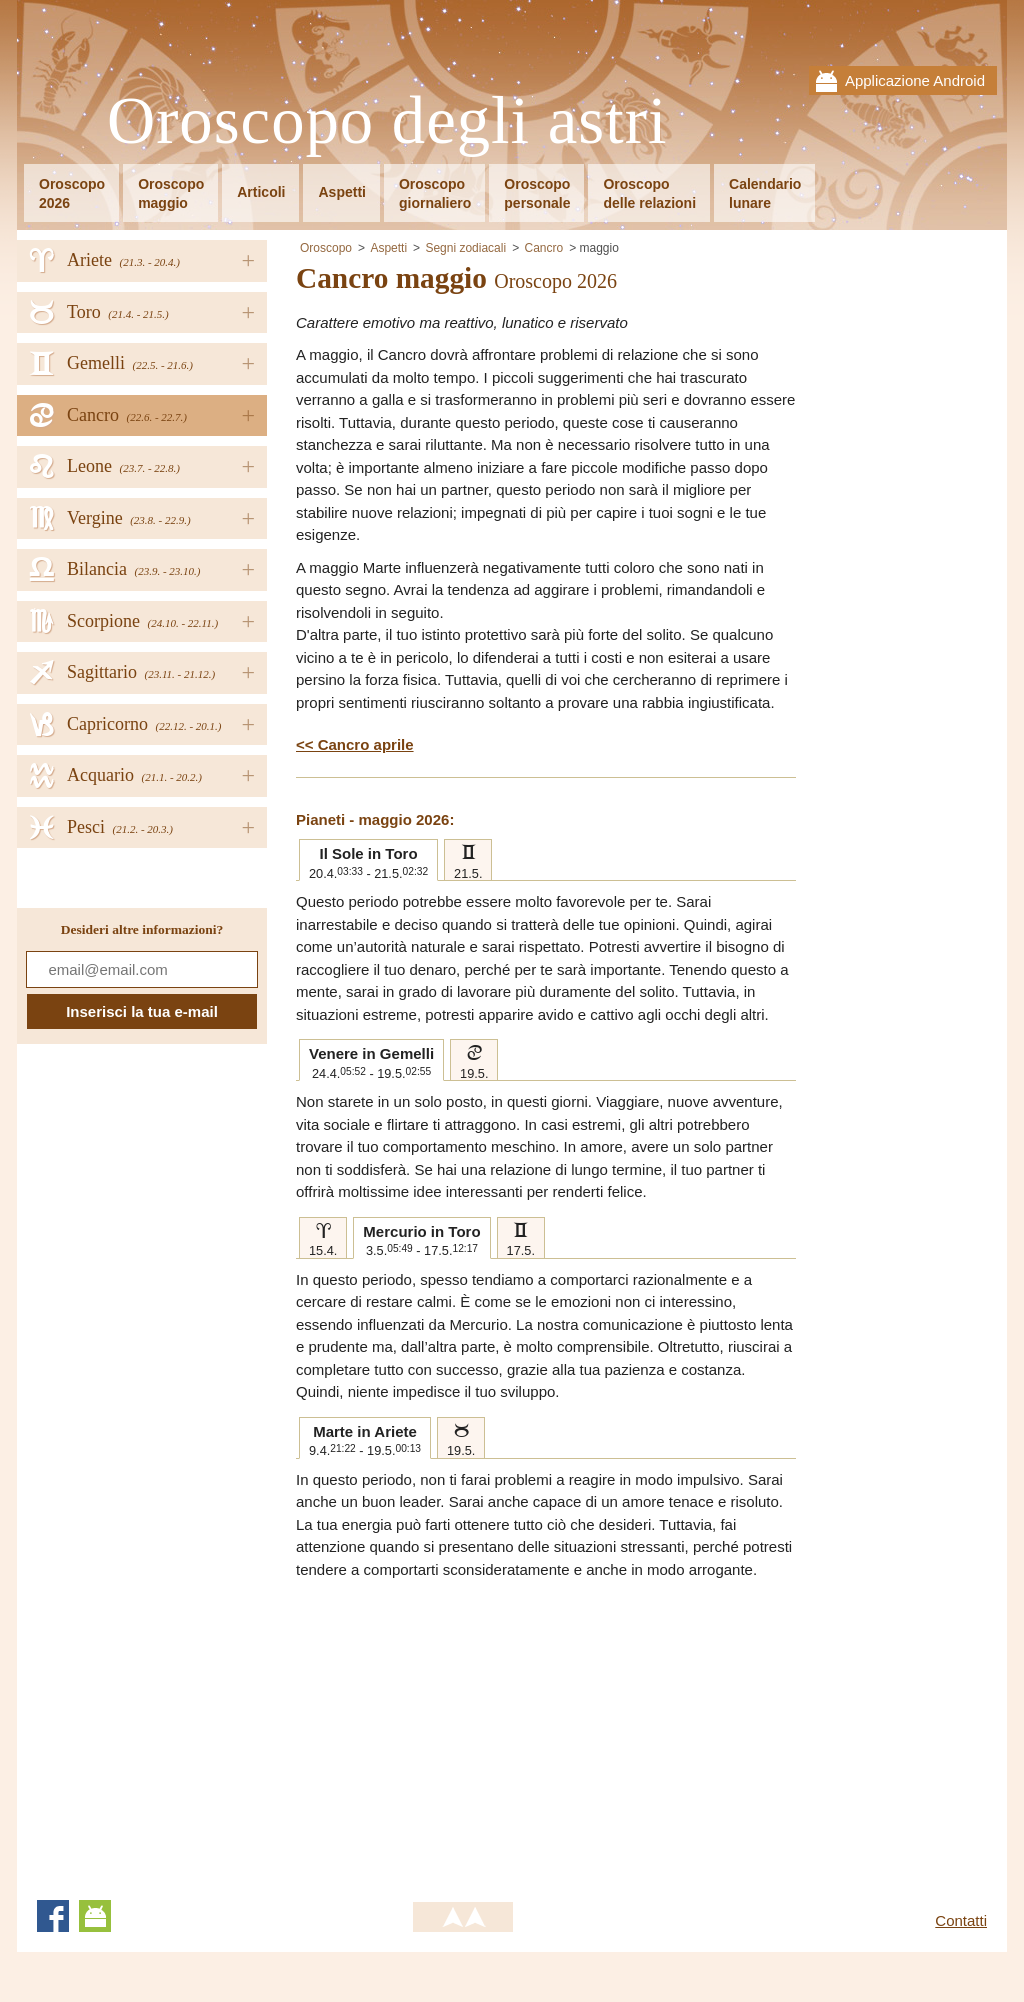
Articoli (261, 192)
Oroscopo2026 (72, 193)
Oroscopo (326, 248)
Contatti (961, 1920)
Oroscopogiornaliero (435, 193)
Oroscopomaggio (171, 193)
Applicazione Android (915, 80)
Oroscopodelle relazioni (649, 193)
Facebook (53, 1916)
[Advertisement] (464, 1731)
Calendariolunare (765, 193)
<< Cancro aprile (355, 744)
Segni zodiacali (465, 248)
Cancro (543, 248)
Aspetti (341, 192)
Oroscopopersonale (537, 193)
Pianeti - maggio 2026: (375, 819)
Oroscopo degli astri (387, 121)
